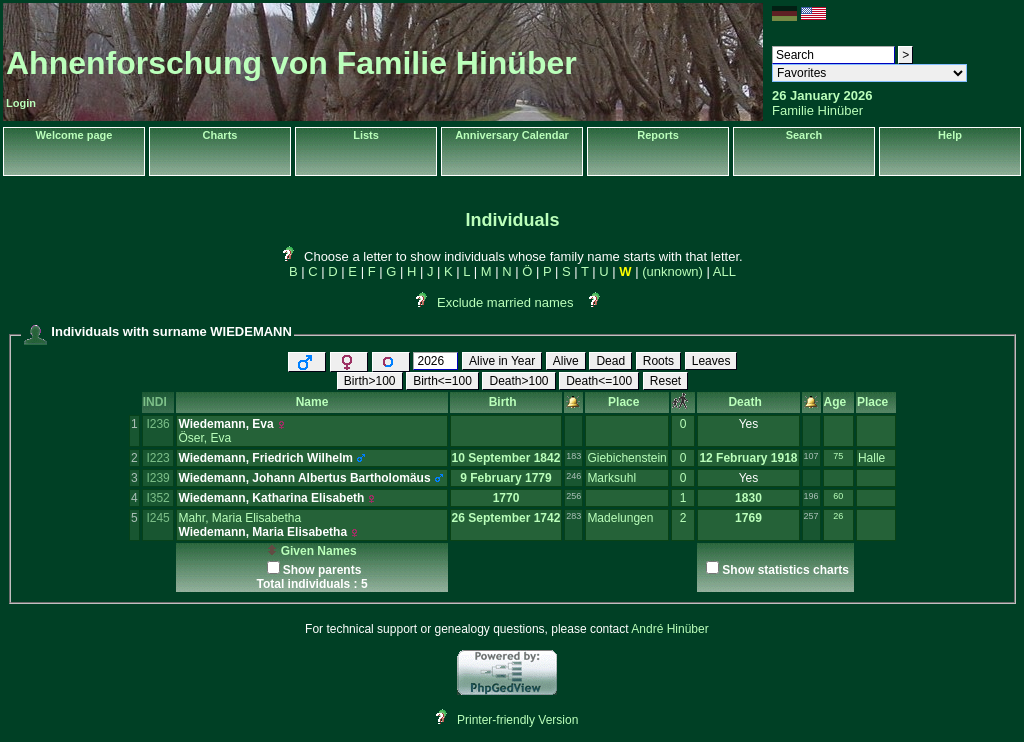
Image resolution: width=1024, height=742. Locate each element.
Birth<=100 (442, 381)
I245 (157, 518)
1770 (506, 498)
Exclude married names (505, 302)
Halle (871, 458)
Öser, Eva (204, 438)
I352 (157, 498)
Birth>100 (370, 381)
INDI (158, 402)
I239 (157, 478)
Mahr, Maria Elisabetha (239, 518)
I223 (157, 458)
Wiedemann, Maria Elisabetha (262, 532)
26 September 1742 (506, 518)
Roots (658, 361)
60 (838, 496)
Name (312, 402)
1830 (748, 498)
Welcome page (74, 135)
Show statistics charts (785, 570)
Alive (566, 361)
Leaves (711, 361)
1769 (748, 518)
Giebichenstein (626, 458)
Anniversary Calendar (512, 135)
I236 (157, 424)
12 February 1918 (748, 458)
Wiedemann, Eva (225, 424)
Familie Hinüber (817, 110)
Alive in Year (502, 361)
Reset (665, 381)
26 (838, 516)
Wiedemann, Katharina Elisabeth (271, 498)
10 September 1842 (506, 458)
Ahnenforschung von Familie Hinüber (291, 63)
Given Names (311, 551)
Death (748, 402)
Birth (506, 402)
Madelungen (620, 518)
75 (838, 456)
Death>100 (518, 381)
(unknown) (672, 271)
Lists (366, 135)
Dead (610, 361)
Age (838, 402)
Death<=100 (599, 381)
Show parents (322, 570)
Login (21, 103)
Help (950, 135)
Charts (220, 135)
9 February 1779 (505, 478)
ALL (724, 271)
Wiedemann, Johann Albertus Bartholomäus (304, 478)
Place (627, 402)
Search (804, 135)
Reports (658, 135)
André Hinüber (669, 629)
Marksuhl (611, 478)
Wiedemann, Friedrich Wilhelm (265, 458)
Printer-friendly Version (517, 720)
